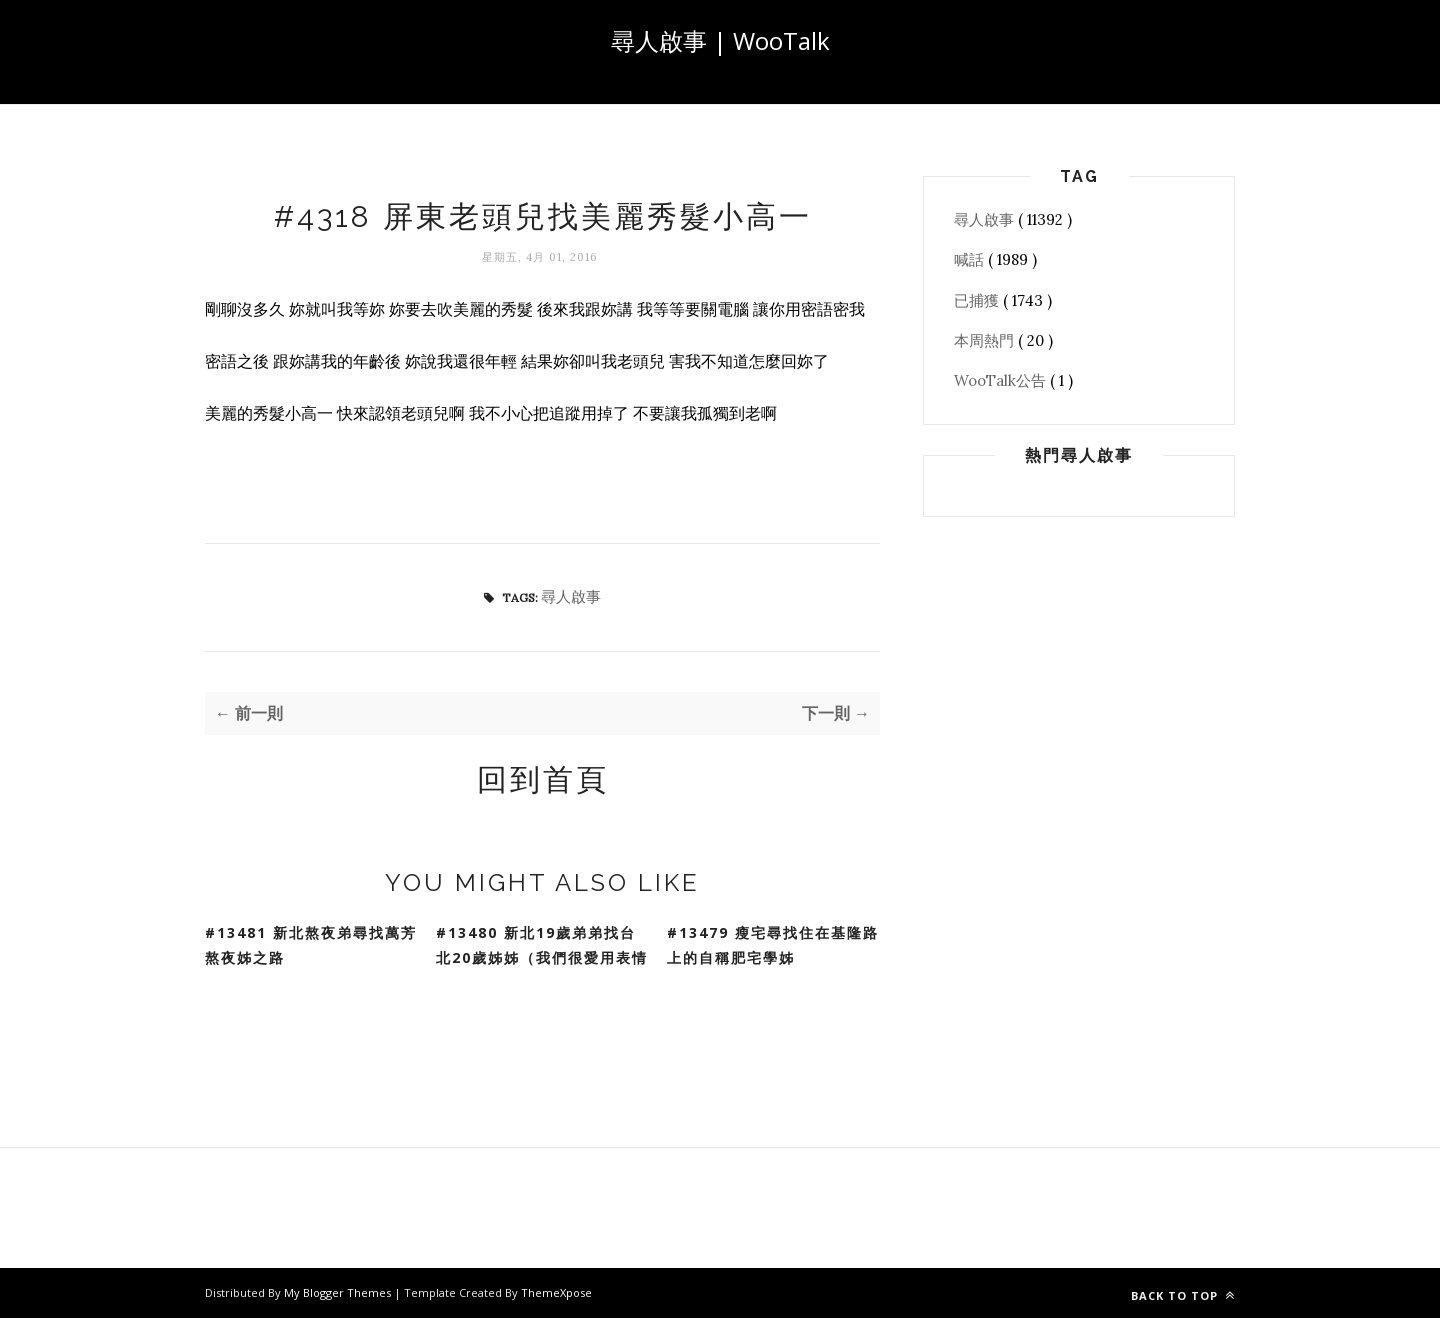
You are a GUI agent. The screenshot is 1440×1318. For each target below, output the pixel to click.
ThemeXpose (556, 1292)
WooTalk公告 (1002, 380)
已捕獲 (978, 300)
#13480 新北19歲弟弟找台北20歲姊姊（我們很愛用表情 (542, 945)
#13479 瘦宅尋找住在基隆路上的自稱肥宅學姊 (773, 945)
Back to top (1183, 1295)
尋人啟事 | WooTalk (720, 40)
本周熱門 (986, 340)
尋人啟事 (571, 596)
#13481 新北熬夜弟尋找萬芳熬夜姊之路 (311, 945)
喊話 (971, 259)
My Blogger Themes (339, 1292)
